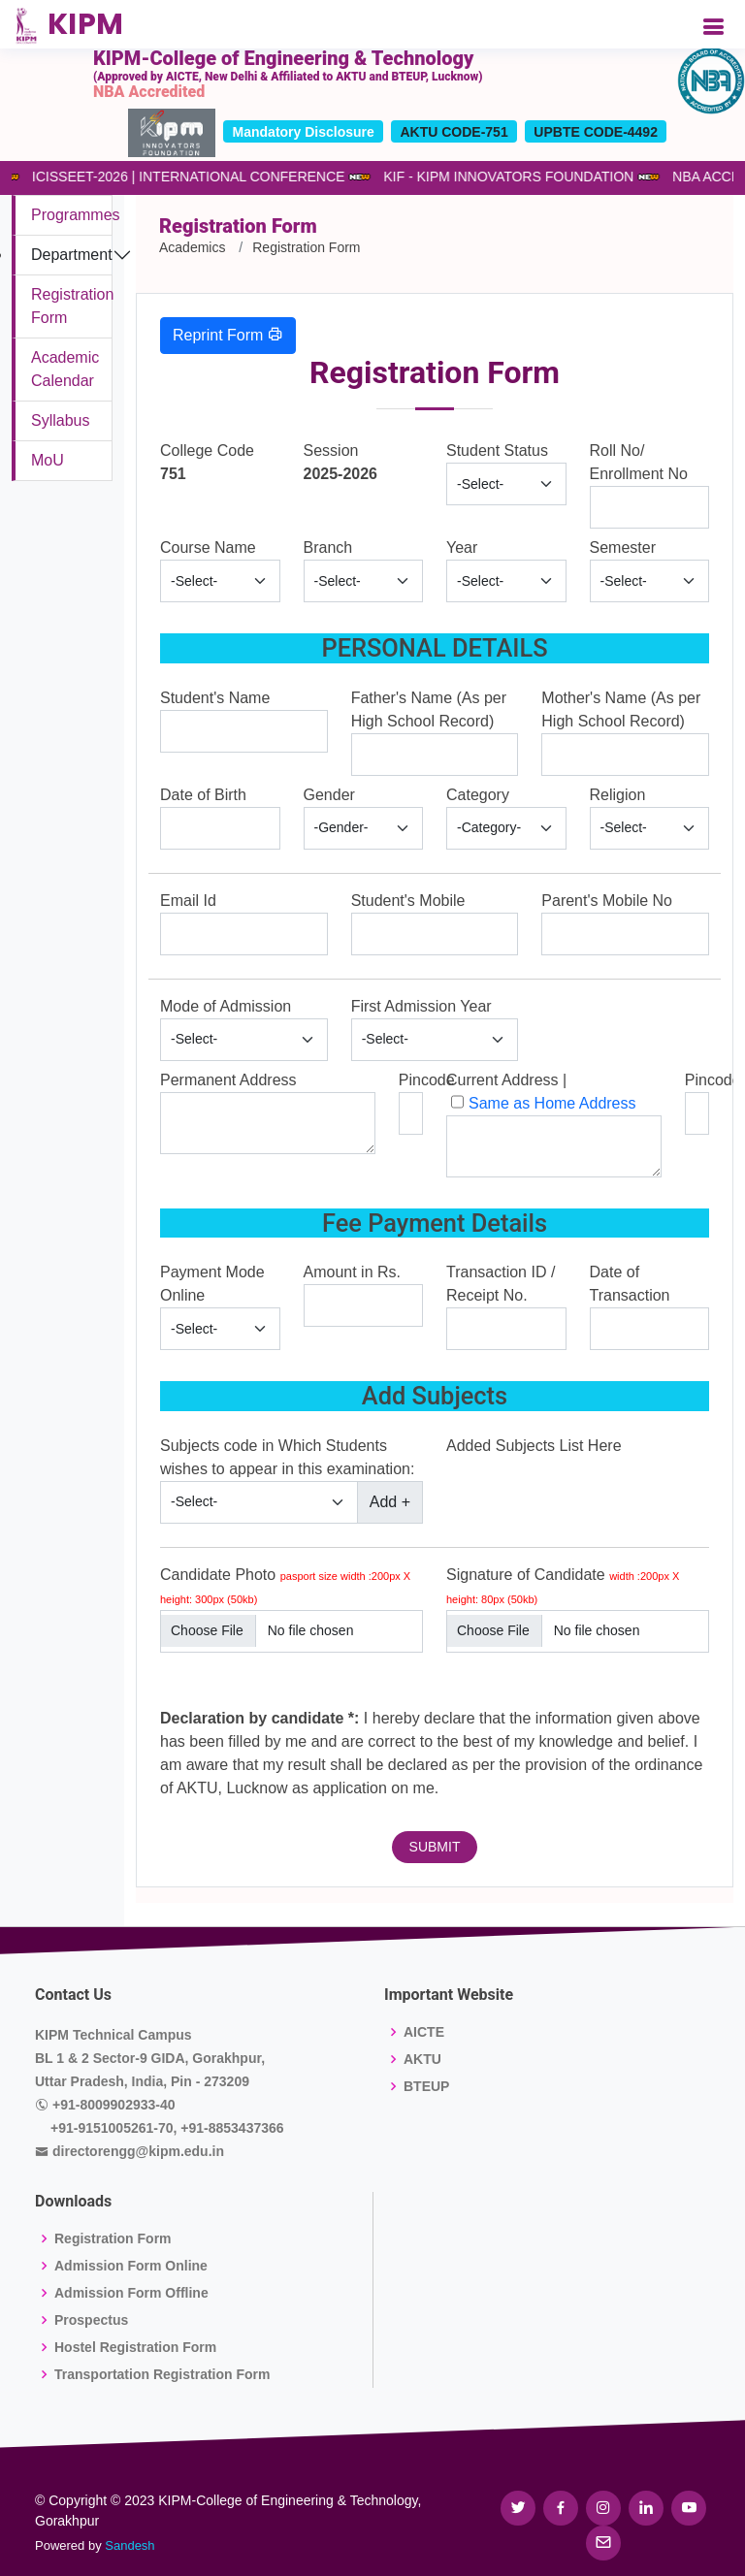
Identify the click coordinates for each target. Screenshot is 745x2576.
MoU (47, 460)
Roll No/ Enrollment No (639, 462)
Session (331, 450)
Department (71, 254)
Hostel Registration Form (135, 2347)
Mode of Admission (225, 1006)
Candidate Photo (285, 1585)
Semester (623, 547)
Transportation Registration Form (162, 2374)
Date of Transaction (630, 1284)
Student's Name (215, 698)
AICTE (424, 2032)
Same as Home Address (552, 1103)
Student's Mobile (408, 900)
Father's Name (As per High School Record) (428, 709)
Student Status (497, 450)
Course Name (208, 547)
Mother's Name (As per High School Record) (620, 709)
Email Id (188, 900)
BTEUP (426, 2086)
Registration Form (113, 2238)
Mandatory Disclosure (303, 132)
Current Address (502, 1080)
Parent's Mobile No (606, 900)
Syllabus (60, 420)
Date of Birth (203, 795)
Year (461, 547)
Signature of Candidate (562, 1585)
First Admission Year (421, 1006)
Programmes (75, 215)
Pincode (427, 1080)
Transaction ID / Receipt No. (500, 1284)
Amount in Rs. (352, 1272)
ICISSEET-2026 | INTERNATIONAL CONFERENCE (181, 176)
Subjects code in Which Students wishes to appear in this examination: (287, 1457)
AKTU (422, 2059)
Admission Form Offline (131, 2293)
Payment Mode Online (212, 1284)
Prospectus (91, 2320)
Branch (328, 547)
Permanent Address (228, 1080)
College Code (207, 450)
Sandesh (129, 2545)
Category (477, 795)
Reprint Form (228, 334)
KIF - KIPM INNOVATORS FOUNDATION (501, 176)
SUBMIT (435, 1846)
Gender (329, 795)
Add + (390, 1502)
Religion (618, 795)
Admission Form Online (131, 2265)
